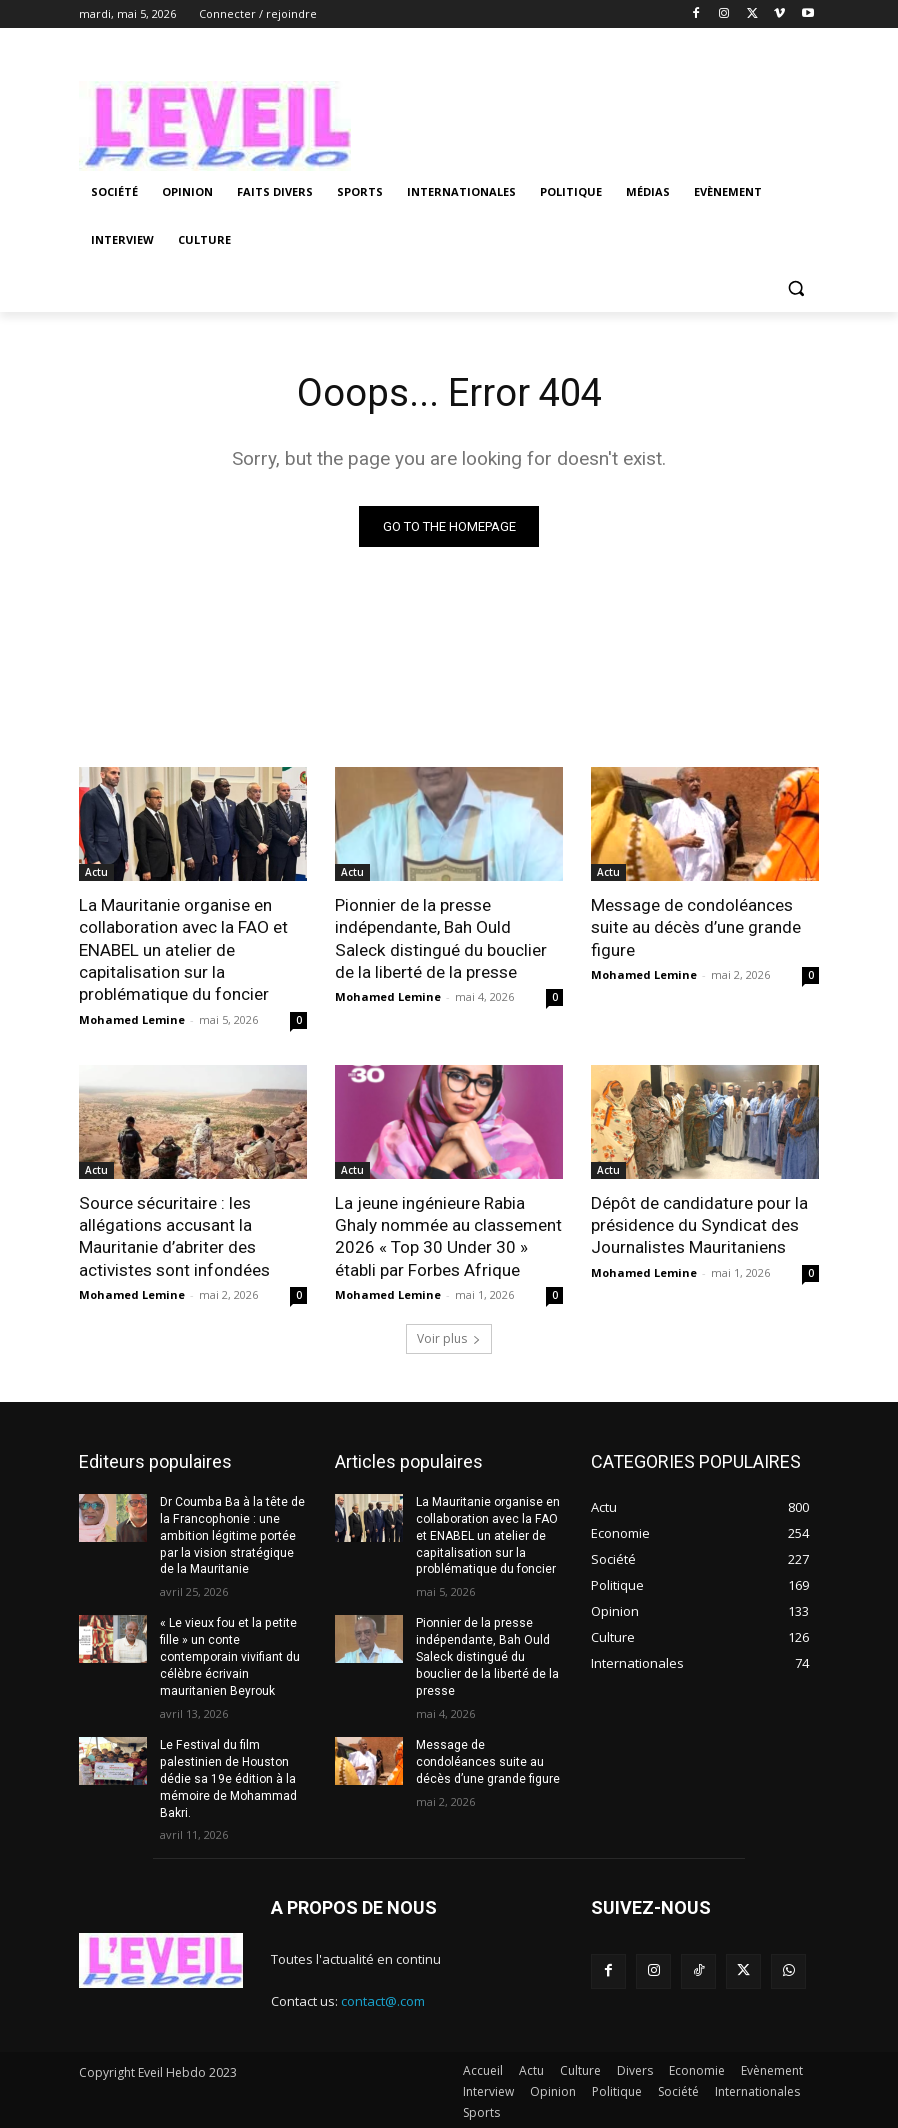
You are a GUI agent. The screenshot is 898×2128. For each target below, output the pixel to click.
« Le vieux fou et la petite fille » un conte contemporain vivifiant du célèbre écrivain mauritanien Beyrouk (229, 1654)
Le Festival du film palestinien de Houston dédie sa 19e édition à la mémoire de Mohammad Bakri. (228, 1775)
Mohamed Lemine (132, 1018)
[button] (795, 288)
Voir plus (449, 1336)
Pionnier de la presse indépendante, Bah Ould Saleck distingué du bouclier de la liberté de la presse (440, 938)
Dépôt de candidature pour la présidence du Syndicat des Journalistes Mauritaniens (699, 1224)
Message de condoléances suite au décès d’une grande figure (696, 927)
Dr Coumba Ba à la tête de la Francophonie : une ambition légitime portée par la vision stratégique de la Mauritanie (232, 1533)
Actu (96, 872)
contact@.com (383, 1998)
